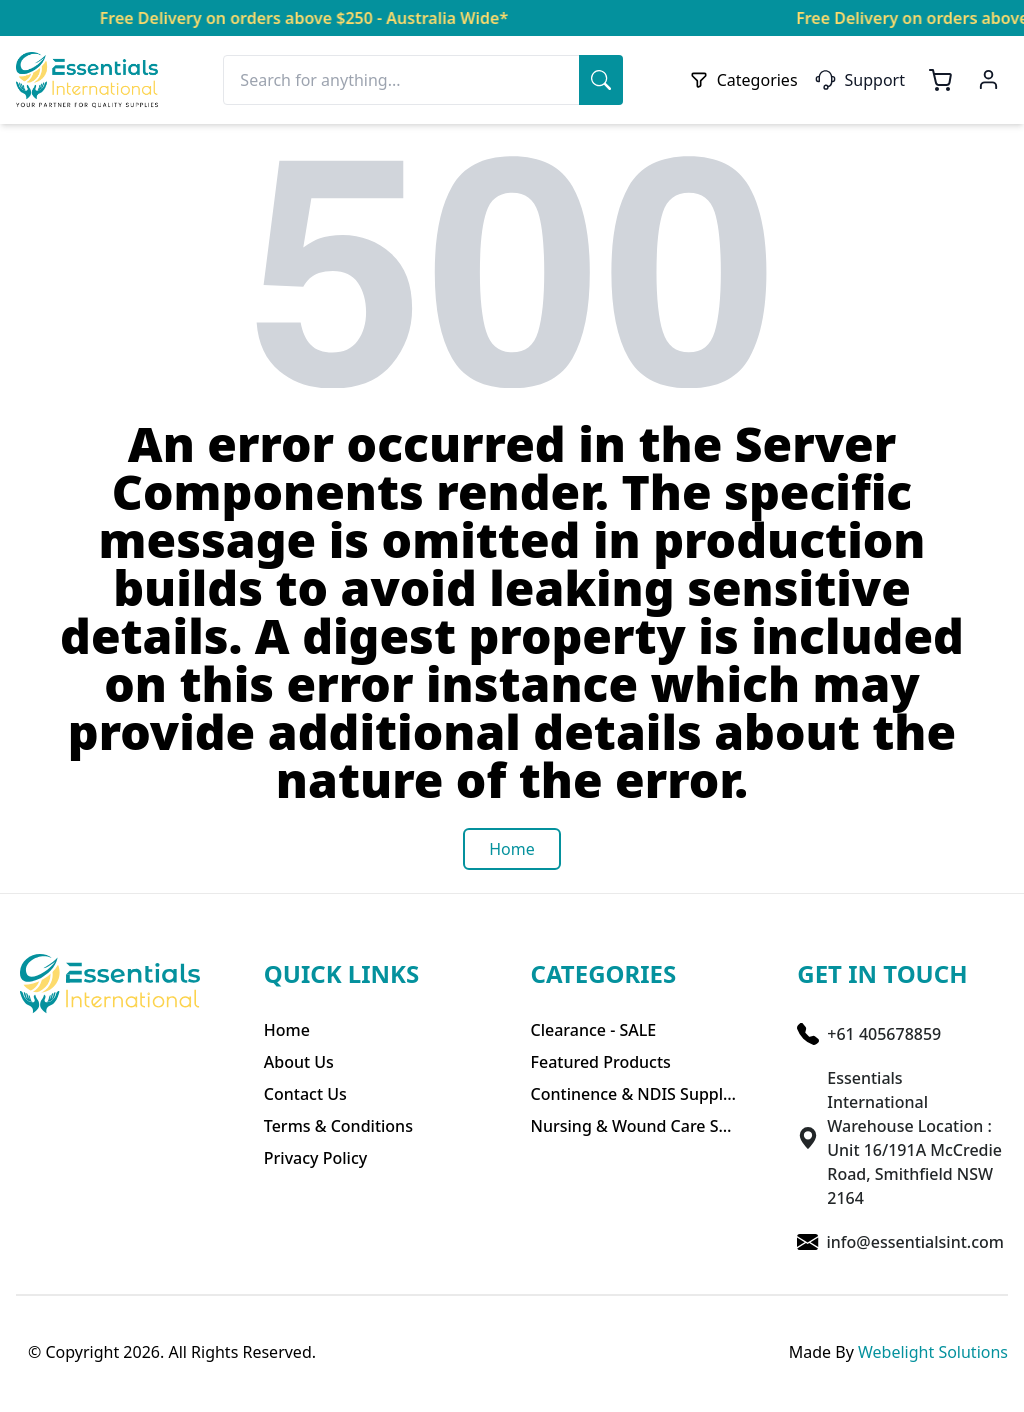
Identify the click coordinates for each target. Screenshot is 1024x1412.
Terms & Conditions (338, 1126)
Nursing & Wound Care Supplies (634, 1126)
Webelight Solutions (933, 1352)
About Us (299, 1062)
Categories (743, 80)
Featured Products (601, 1062)
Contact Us (305, 1094)
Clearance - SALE (594, 1030)
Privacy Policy (315, 1158)
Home (287, 1030)
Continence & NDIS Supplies (634, 1094)
